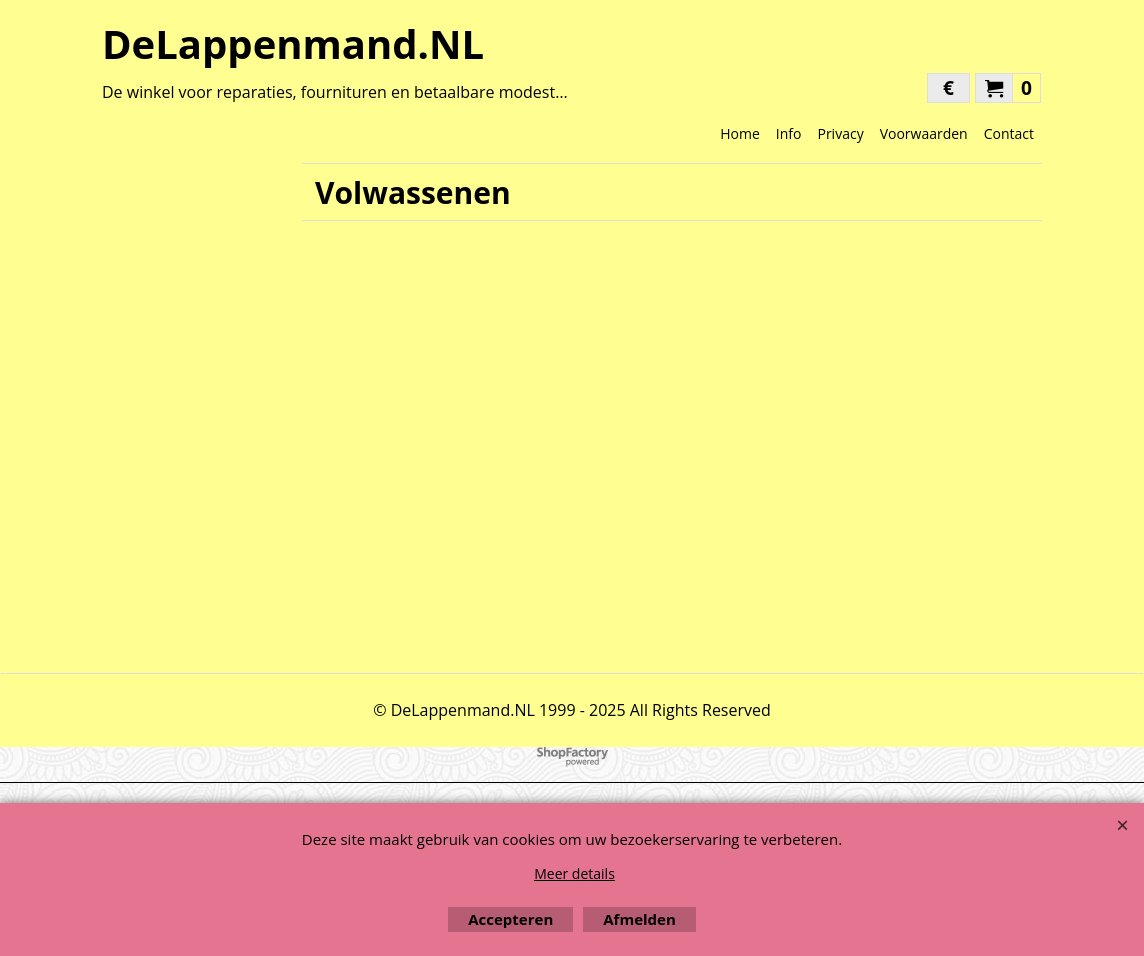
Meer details (574, 873)
